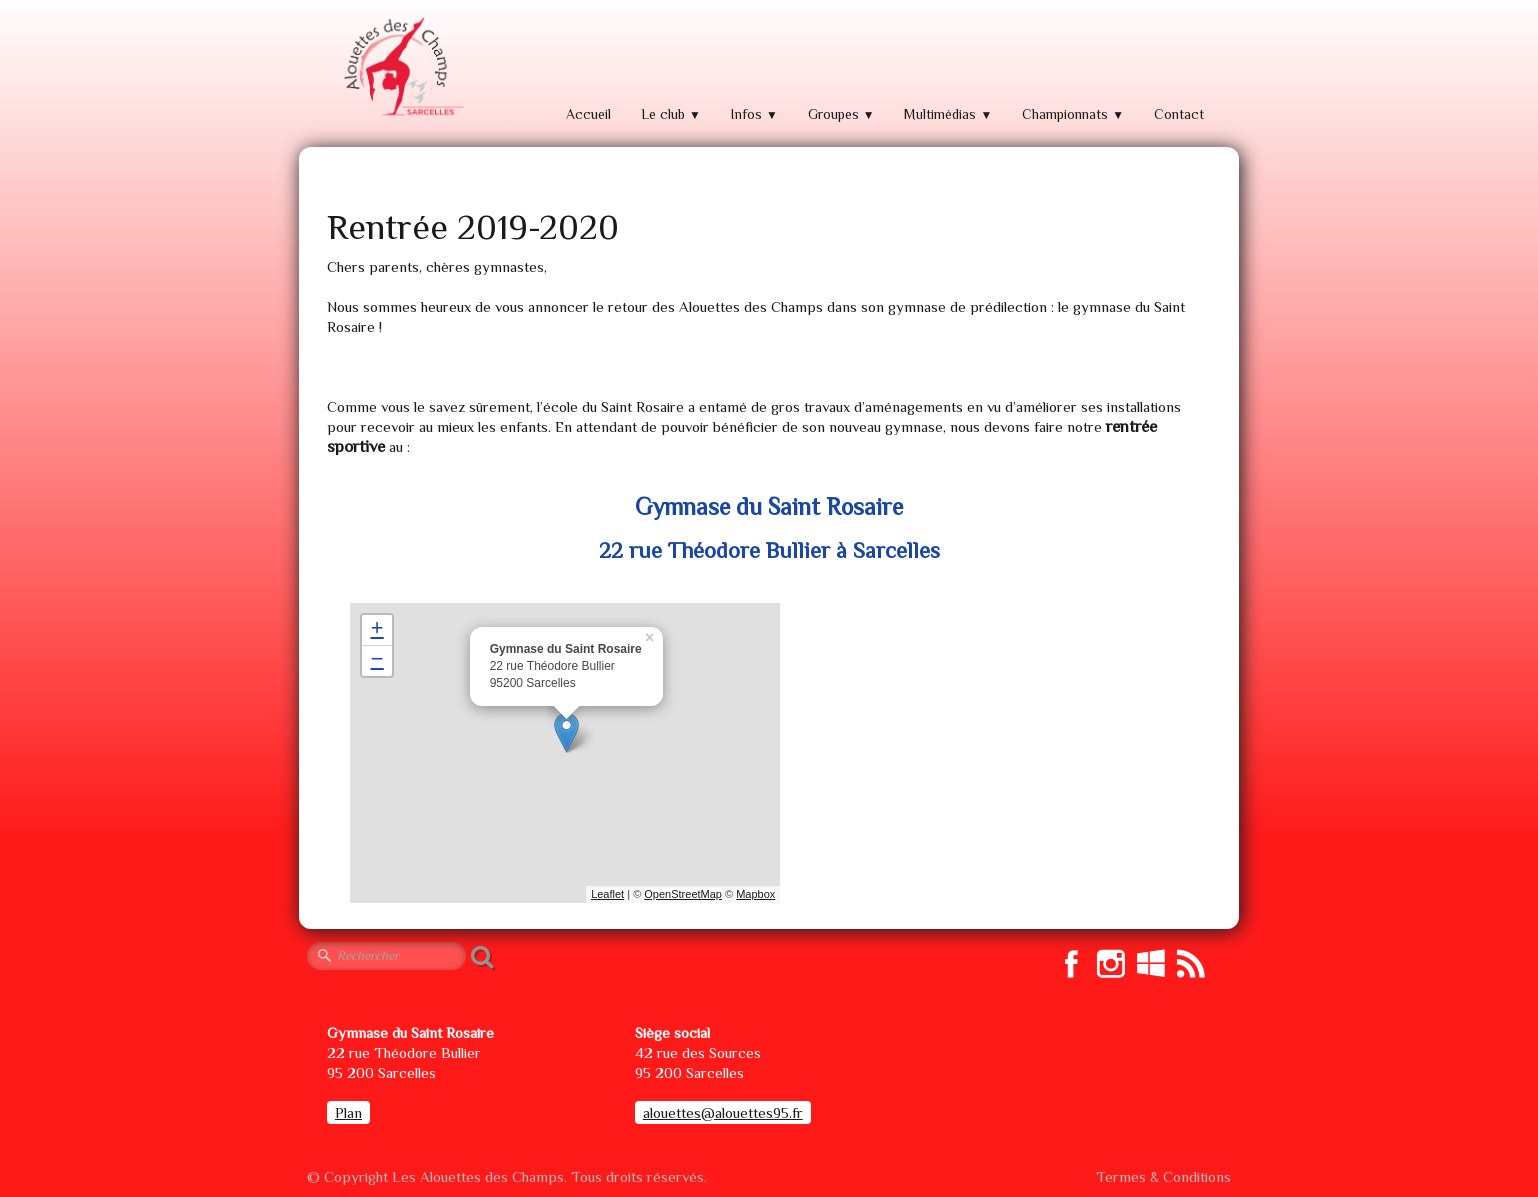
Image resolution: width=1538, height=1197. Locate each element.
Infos (754, 114)
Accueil (588, 114)
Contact (1179, 114)
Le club (671, 114)
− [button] (377, 661)
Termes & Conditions (1163, 1176)
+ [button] (377, 630)
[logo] (401, 67)
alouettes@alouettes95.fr (723, 1112)
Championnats (1073, 114)
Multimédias (948, 114)
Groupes (841, 114)
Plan (348, 1112)
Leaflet (607, 894)
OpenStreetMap (683, 894)
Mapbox (755, 894)
